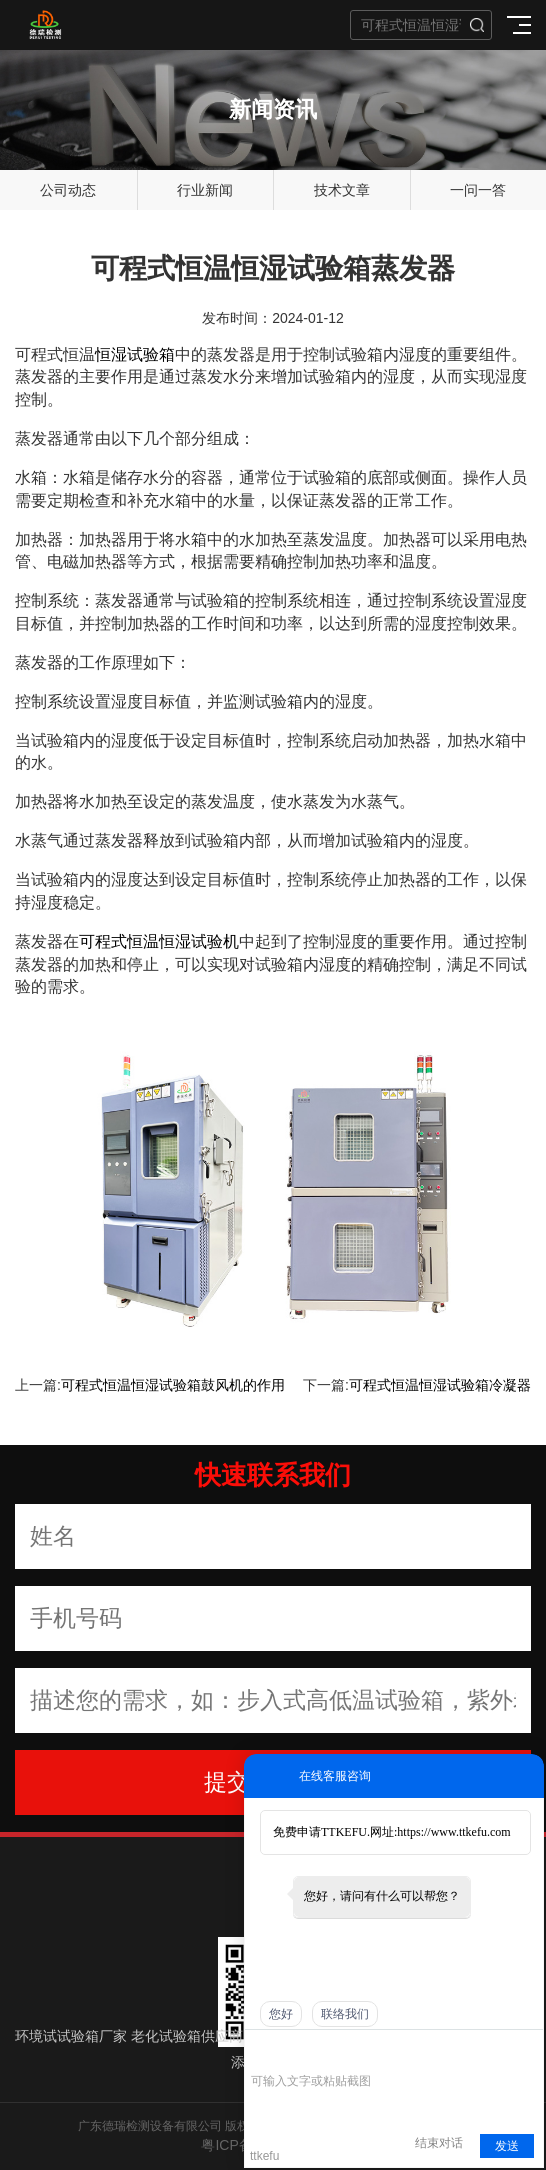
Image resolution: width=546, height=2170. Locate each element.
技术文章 (342, 190)
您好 (281, 2014)
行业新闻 (205, 190)
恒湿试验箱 (135, 354)
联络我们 (345, 2014)
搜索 (477, 25)
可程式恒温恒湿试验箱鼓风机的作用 (173, 1385)
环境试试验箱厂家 (71, 2036)
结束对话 (439, 2143)
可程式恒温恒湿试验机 (159, 941)
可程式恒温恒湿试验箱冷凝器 (440, 1385)
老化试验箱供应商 (187, 2036)
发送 (507, 2146)
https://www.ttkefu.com (453, 1832)
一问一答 (478, 190)
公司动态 (68, 190)
